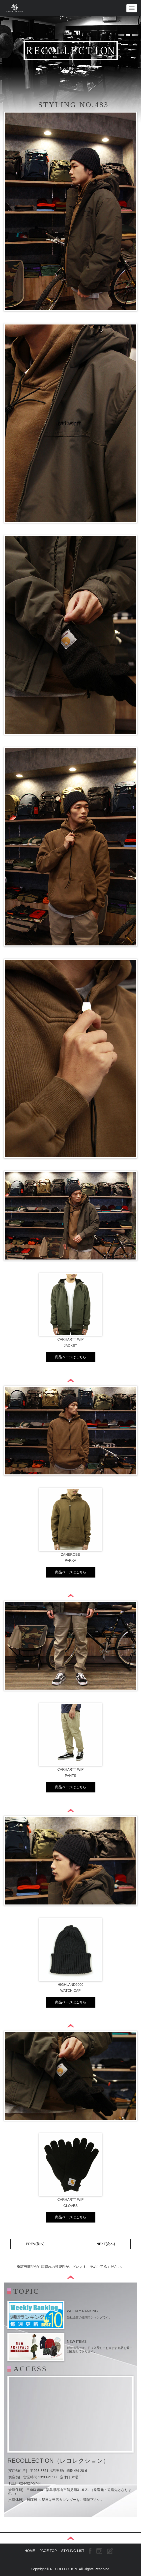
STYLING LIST (72, 2551)
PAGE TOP (48, 2551)
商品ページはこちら (70, 1357)
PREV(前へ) (35, 2244)
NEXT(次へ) (105, 2244)
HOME (30, 2551)
